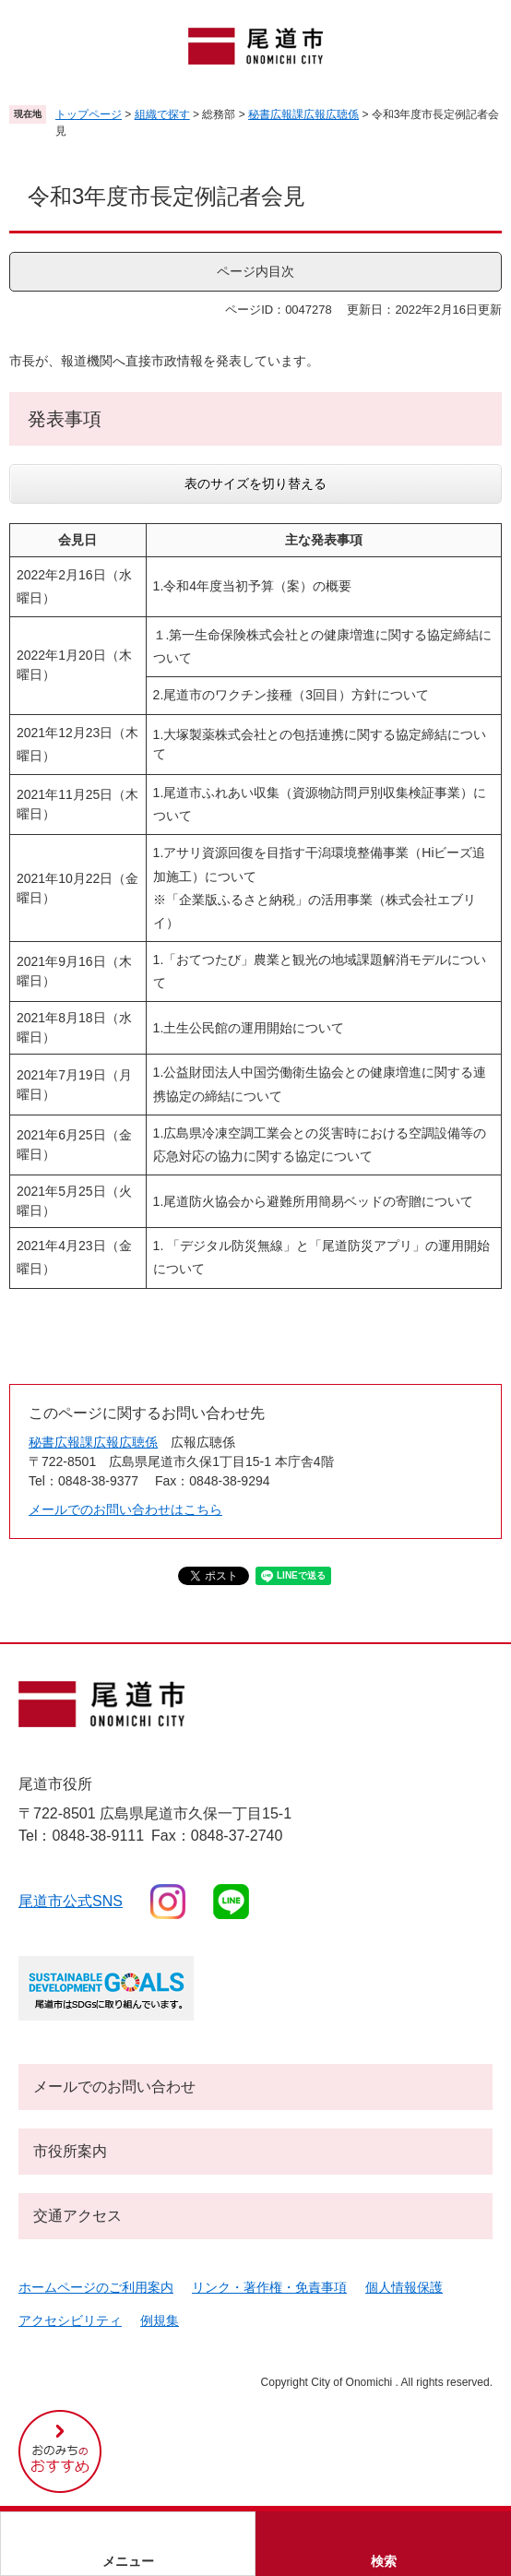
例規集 (159, 2320)
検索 (384, 2561)
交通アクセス (77, 2216)
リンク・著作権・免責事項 (269, 2287)
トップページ (88, 114)
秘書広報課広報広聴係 (303, 114)
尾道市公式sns (70, 1901)
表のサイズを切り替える (255, 483)
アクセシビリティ (70, 2320)
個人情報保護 (404, 2287)
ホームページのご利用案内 (95, 2287)
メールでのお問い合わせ (114, 2086)
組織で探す (162, 114)
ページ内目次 (255, 271)
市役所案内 (70, 2151)
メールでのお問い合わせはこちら (125, 1509)
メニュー (128, 2561)
